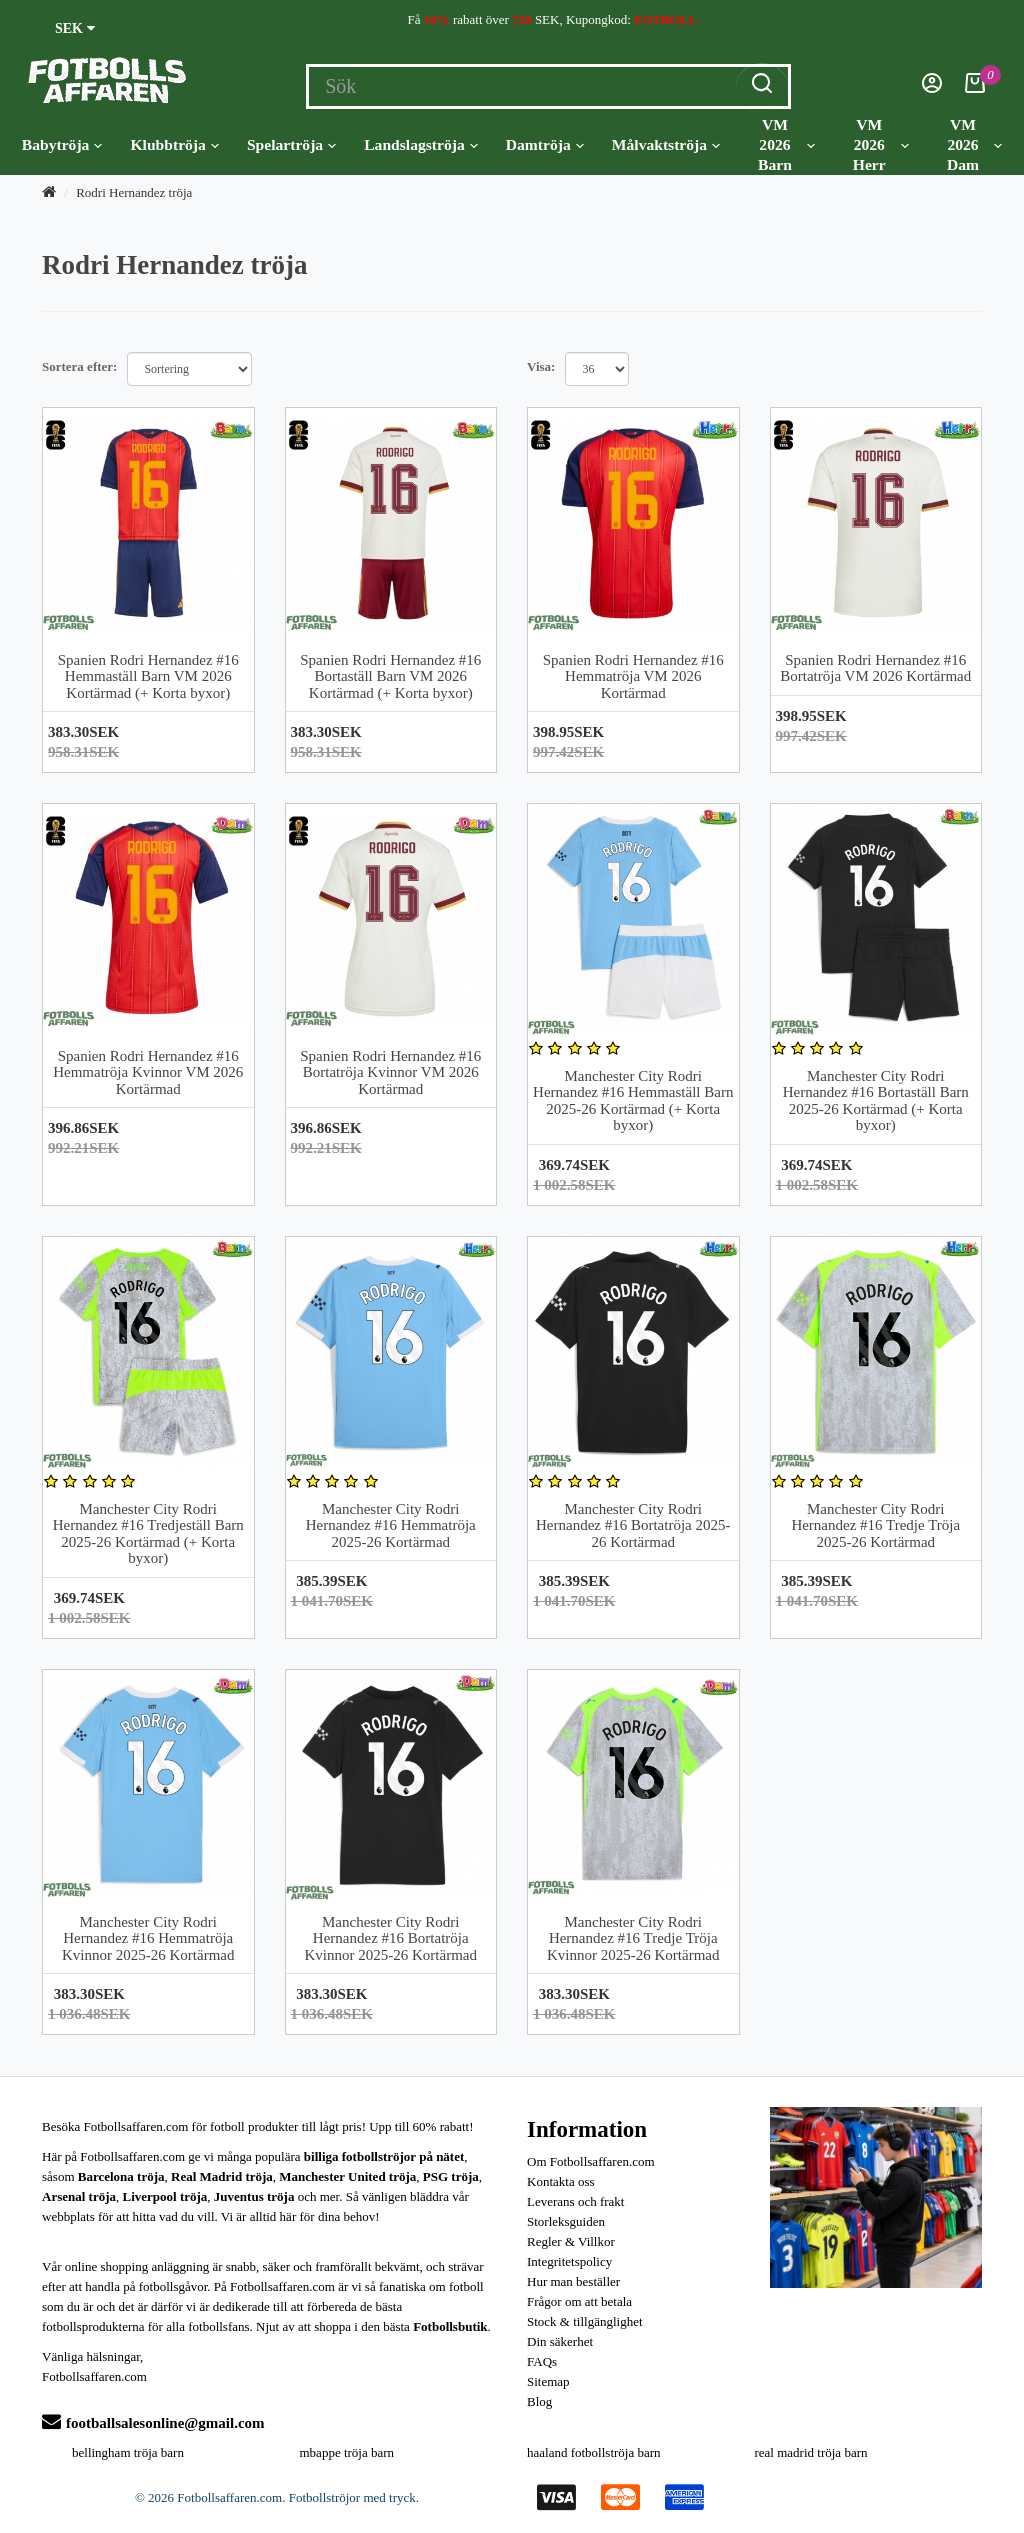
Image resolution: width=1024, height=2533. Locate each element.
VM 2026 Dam (974, 144)
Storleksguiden (566, 2221)
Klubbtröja (174, 145)
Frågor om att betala (579, 2301)
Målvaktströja (666, 145)
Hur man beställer (573, 2281)
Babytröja (62, 145)
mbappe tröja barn (347, 2452)
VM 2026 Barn (786, 144)
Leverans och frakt (575, 2201)
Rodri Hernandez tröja (134, 192)
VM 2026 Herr (881, 144)
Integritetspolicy (569, 2261)
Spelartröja (291, 145)
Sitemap (548, 2381)
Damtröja (545, 145)
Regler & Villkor (571, 2241)
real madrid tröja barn (811, 2452)
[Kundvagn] (975, 88)
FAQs (542, 2361)
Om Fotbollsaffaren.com (591, 2161)
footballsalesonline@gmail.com (153, 2423)
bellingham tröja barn (128, 2452)
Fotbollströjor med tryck (352, 2497)
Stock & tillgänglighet (585, 2321)
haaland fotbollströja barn (594, 2452)
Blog (539, 2401)
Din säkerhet (560, 2341)
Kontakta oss (561, 2181)
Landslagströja (421, 145)
